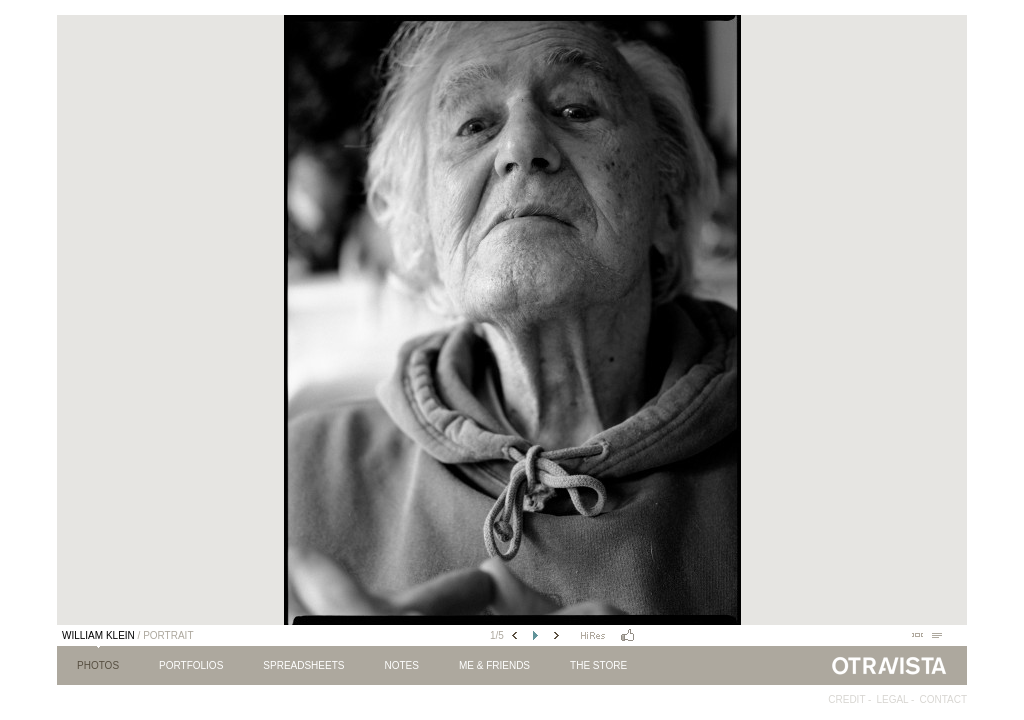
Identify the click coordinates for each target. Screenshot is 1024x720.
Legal (892, 699)
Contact (943, 699)
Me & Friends (494, 665)
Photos (98, 665)
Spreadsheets (303, 665)
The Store (598, 665)
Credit (846, 699)
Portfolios (191, 665)
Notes (401, 665)
